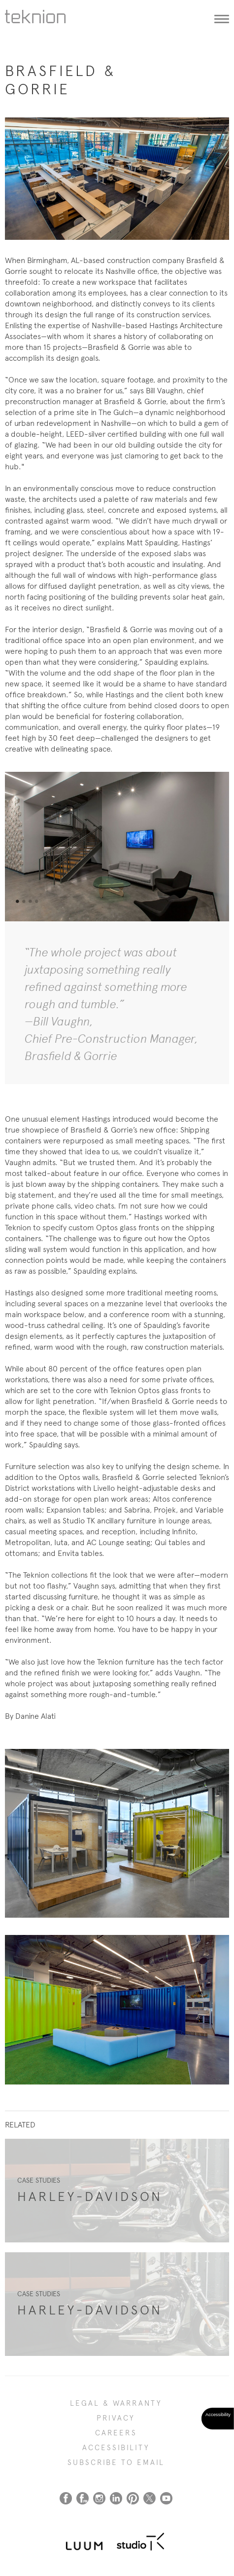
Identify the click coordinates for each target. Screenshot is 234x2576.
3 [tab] (30, 902)
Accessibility (116, 2447)
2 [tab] (24, 902)
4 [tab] (36, 902)
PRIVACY (116, 2418)
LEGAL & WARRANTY (116, 2403)
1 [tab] (17, 902)
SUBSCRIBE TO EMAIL (116, 2462)
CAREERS (116, 2432)
